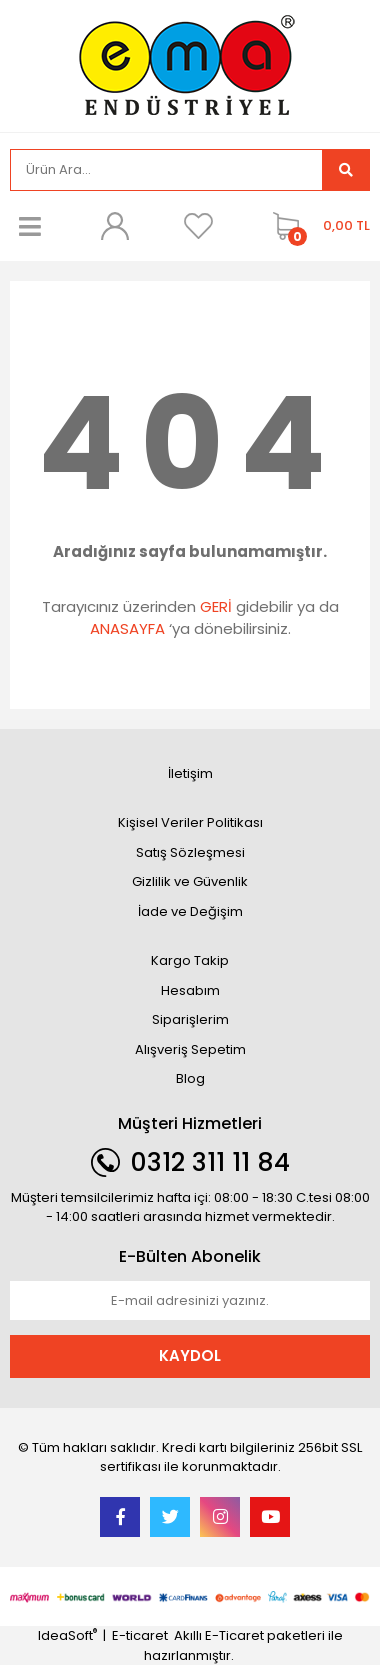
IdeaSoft (67, 1635)
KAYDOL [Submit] (190, 1355)
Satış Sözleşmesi (190, 852)
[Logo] (190, 64)
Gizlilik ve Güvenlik (190, 881)
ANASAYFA (127, 628)
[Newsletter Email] (190, 1301)
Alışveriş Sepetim (190, 1049)
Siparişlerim (190, 1019)
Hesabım (190, 990)
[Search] (166, 170)
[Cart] (316, 226)
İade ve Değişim (190, 911)
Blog (190, 1078)
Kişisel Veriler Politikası (190, 822)
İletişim (190, 773)
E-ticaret (140, 1635)
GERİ (216, 606)
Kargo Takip (190, 960)
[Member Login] (114, 226)
